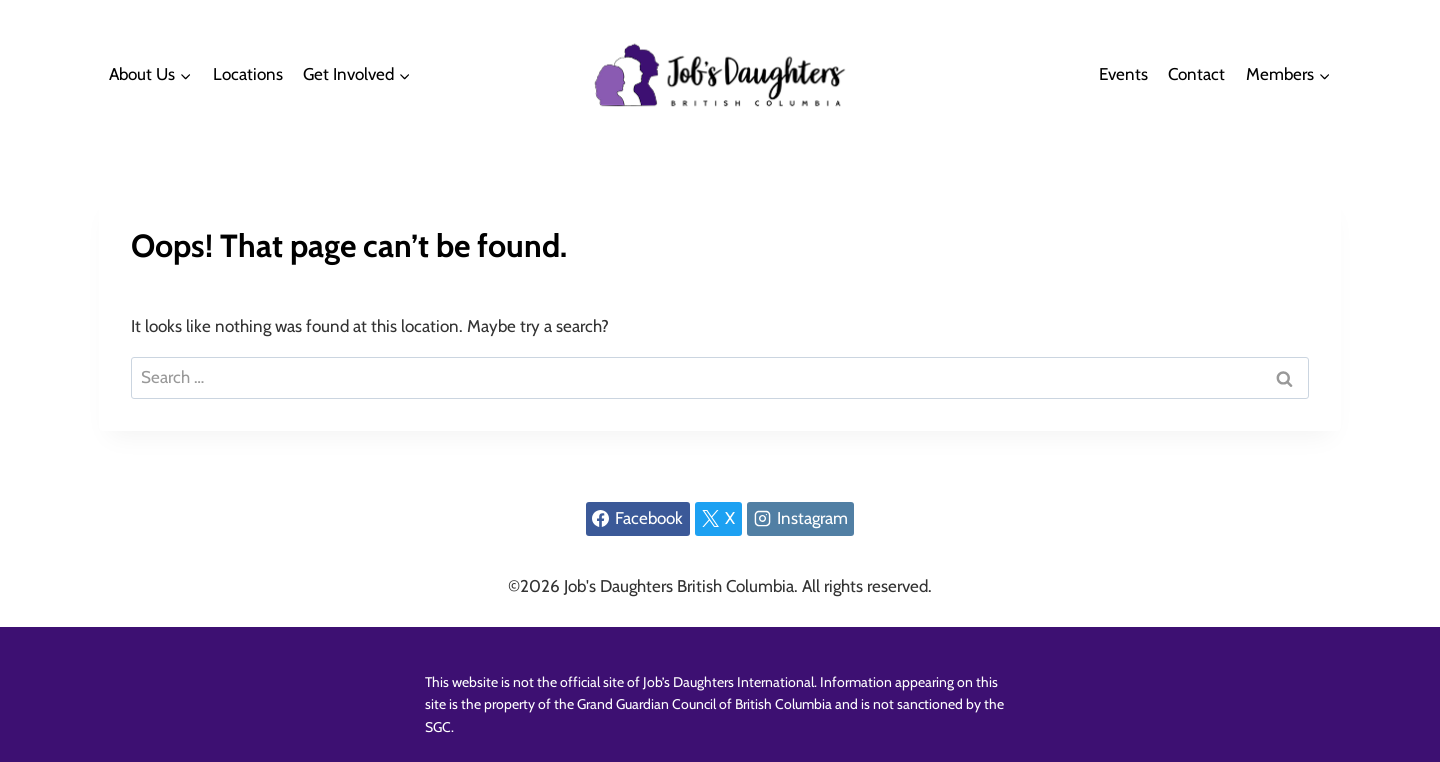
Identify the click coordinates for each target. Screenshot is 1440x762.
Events (1123, 74)
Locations (248, 74)
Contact (1196, 74)
